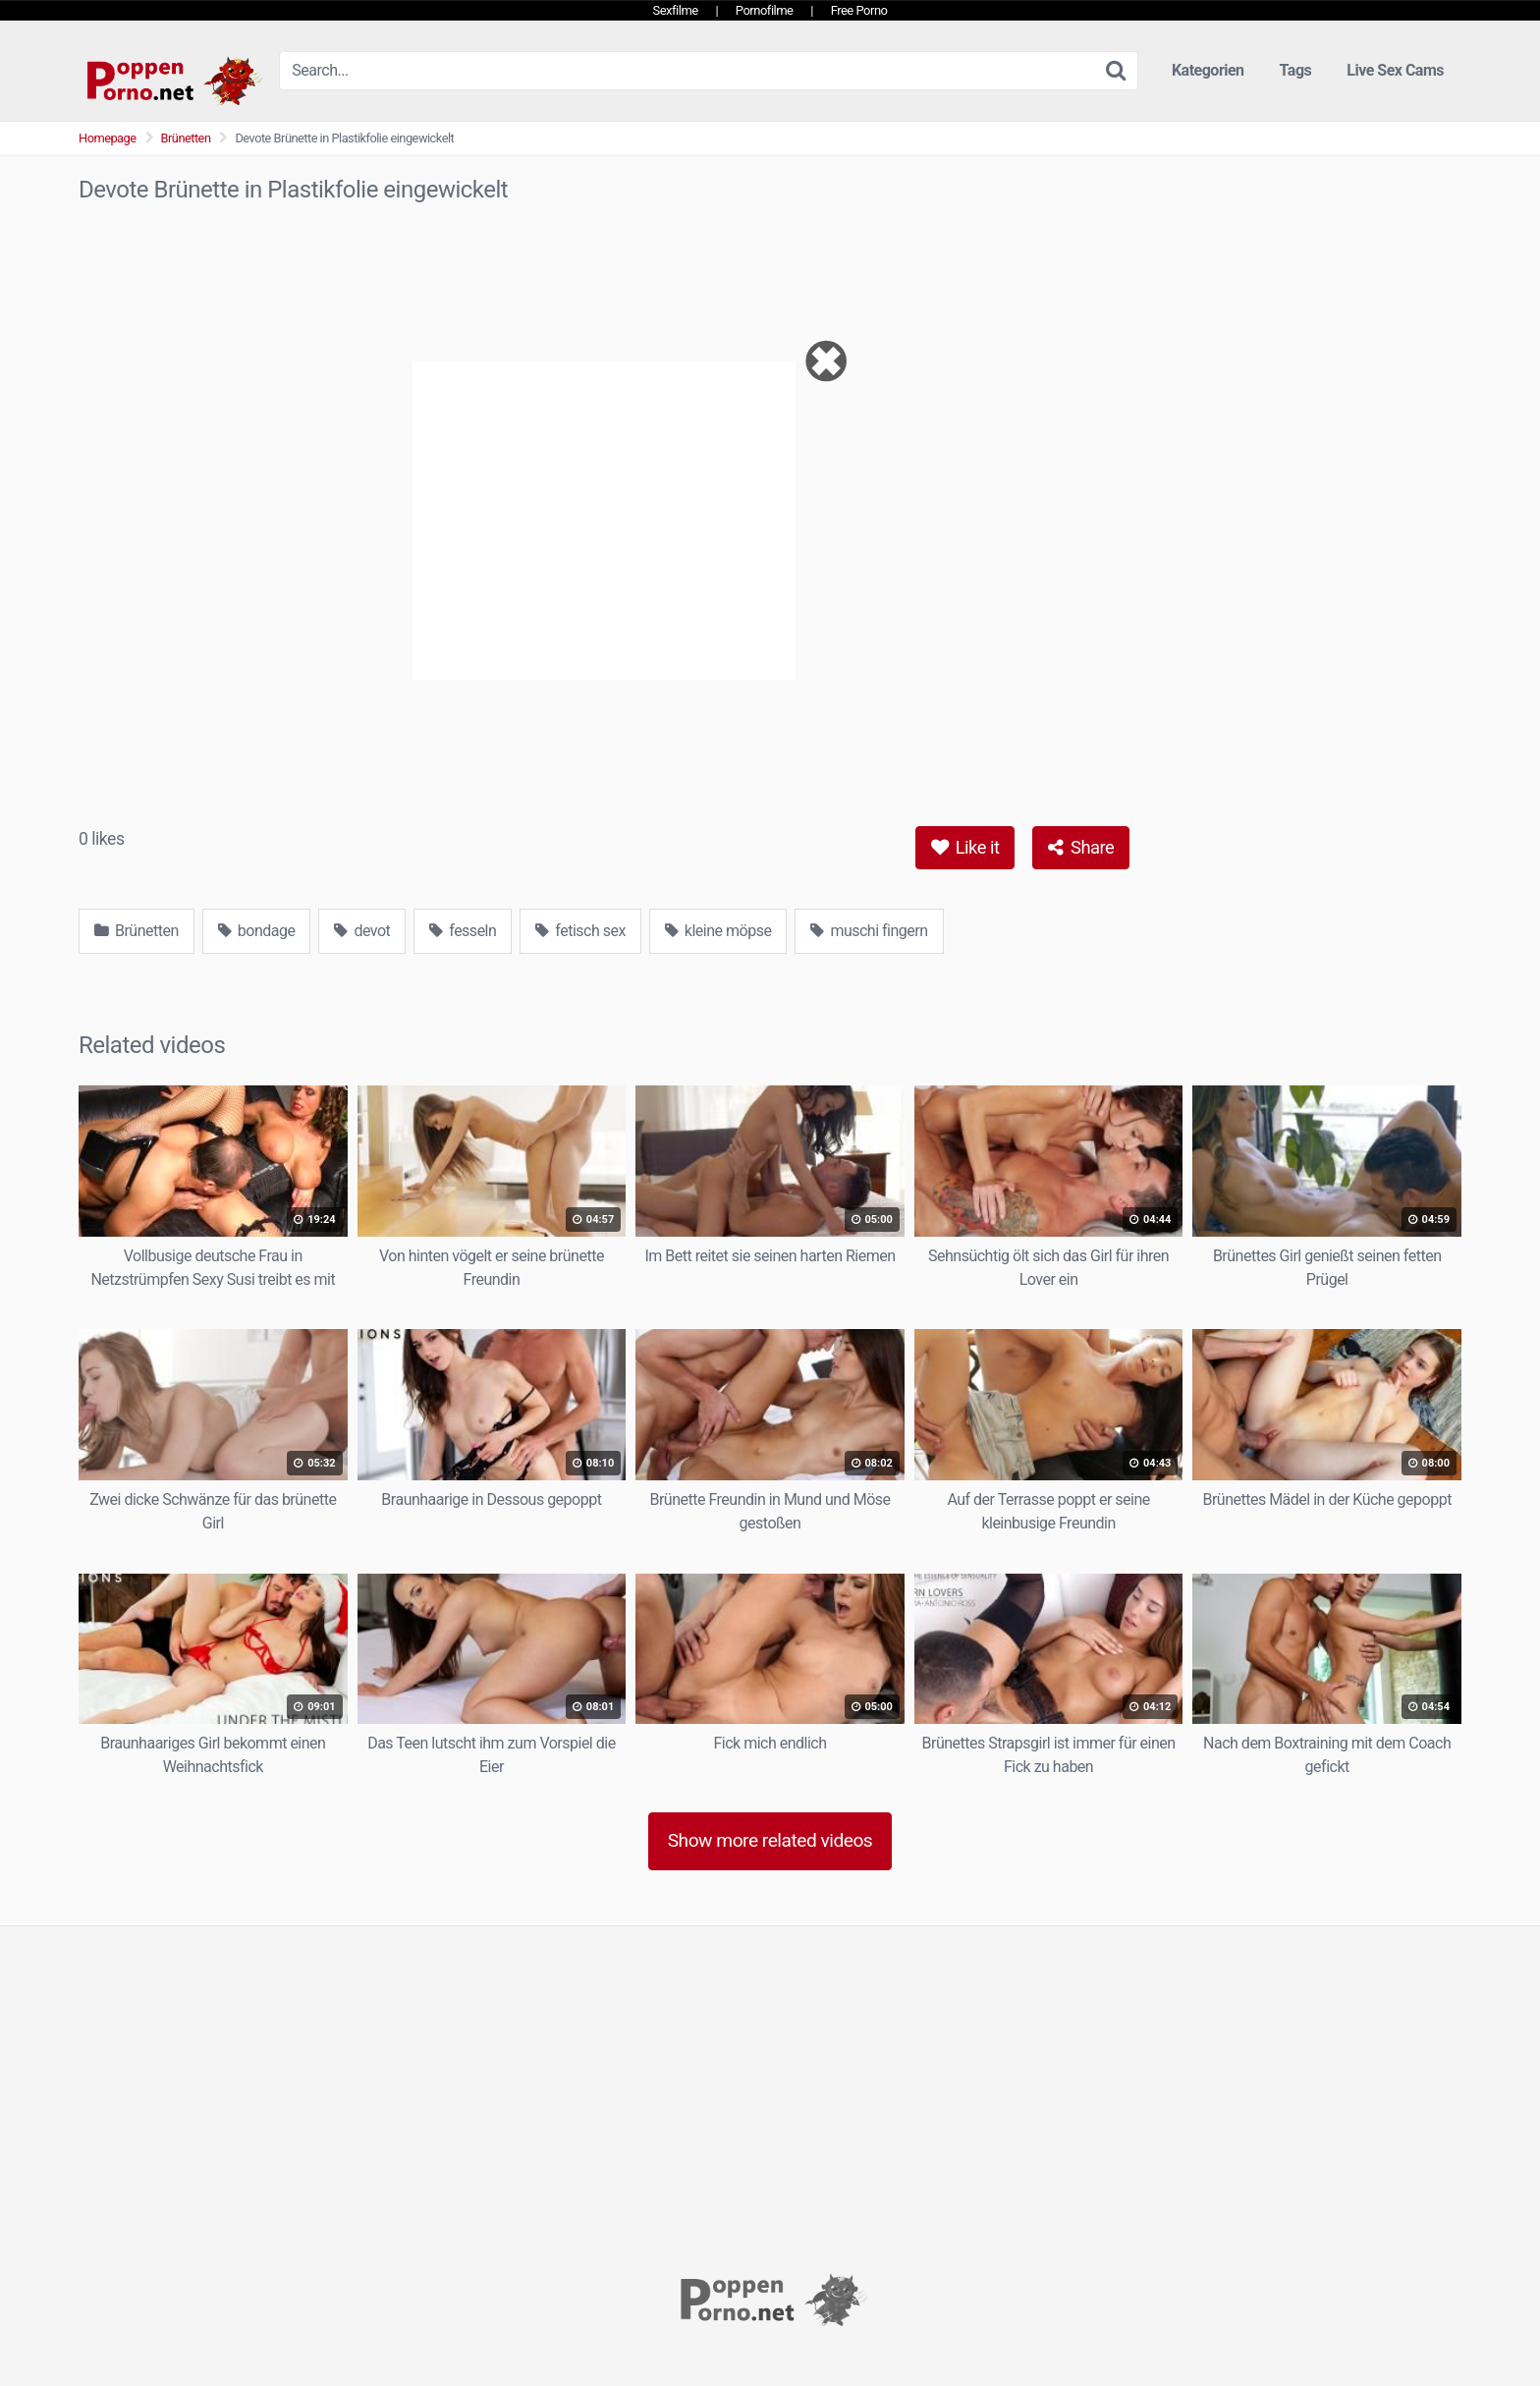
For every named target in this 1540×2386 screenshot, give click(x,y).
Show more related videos (770, 1840)
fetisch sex (580, 930)
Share (1081, 847)
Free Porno (859, 10)
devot (362, 930)
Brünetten (186, 138)
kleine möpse (718, 930)
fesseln (462, 930)
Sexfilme (675, 10)
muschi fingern (868, 930)
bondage (257, 930)
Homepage (108, 138)
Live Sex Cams (1395, 70)
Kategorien (1208, 70)
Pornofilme (765, 10)
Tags (1296, 70)
